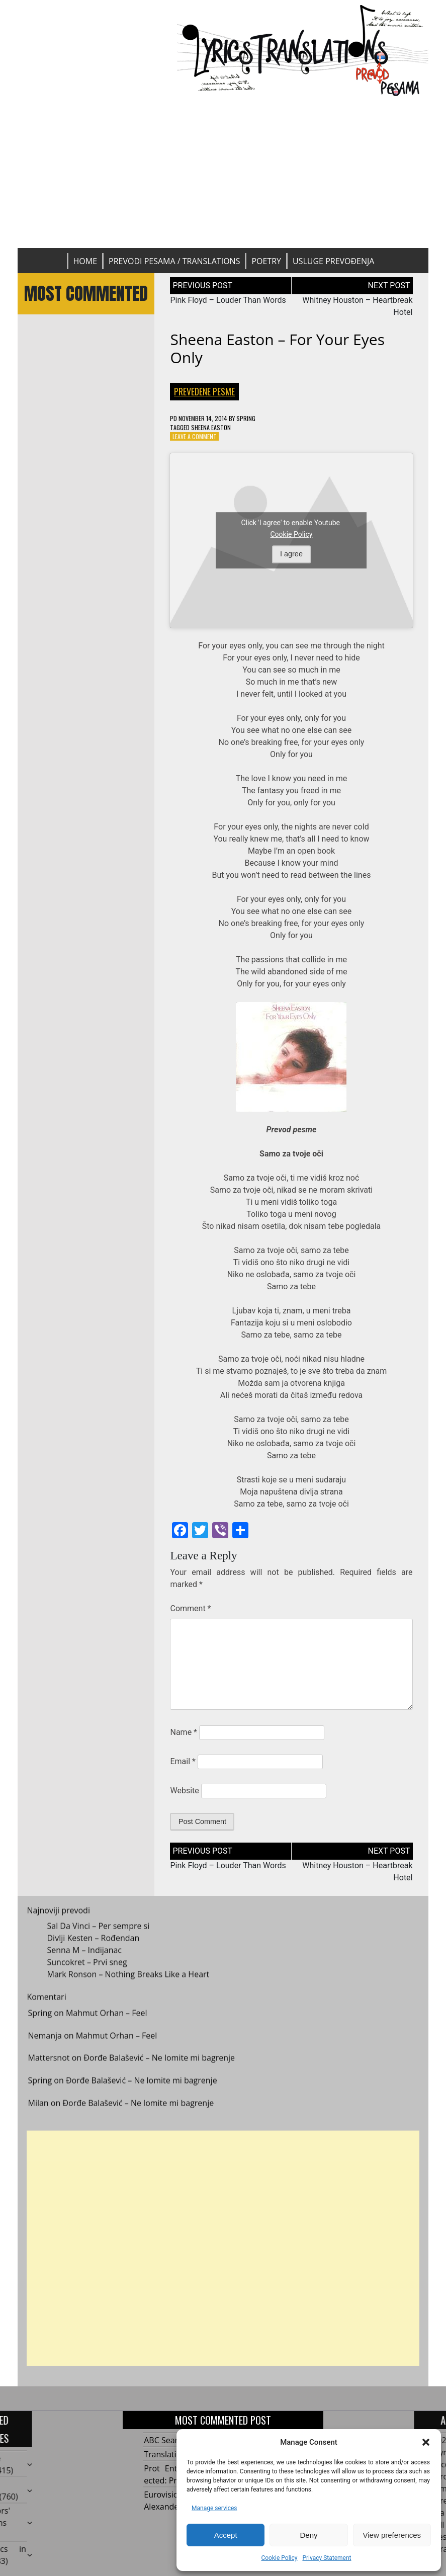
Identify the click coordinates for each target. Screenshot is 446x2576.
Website (184, 1790)
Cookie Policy (279, 2557)
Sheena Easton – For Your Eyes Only (277, 348)
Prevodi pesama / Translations (174, 261)
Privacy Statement (326, 2557)
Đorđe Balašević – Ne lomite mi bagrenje (159, 2066)
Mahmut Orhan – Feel (106, 2021)
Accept (225, 2535)
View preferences (392, 2535)
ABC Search (165, 2440)
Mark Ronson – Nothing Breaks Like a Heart (128, 1982)
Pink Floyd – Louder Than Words (228, 300)
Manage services (214, 2508)
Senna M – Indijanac (84, 1958)
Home (85, 261)
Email (182, 1761)
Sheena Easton (211, 427)
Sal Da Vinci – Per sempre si (98, 1934)
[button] (426, 2442)
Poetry (266, 261)
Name (183, 1732)
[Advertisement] (223, 172)
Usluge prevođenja (333, 261)
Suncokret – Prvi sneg (87, 1970)
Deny (308, 2535)
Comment (190, 1608)
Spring (245, 418)
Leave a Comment (194, 436)
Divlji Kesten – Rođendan (93, 1946)
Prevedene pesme (204, 391)
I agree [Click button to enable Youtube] (291, 554)
